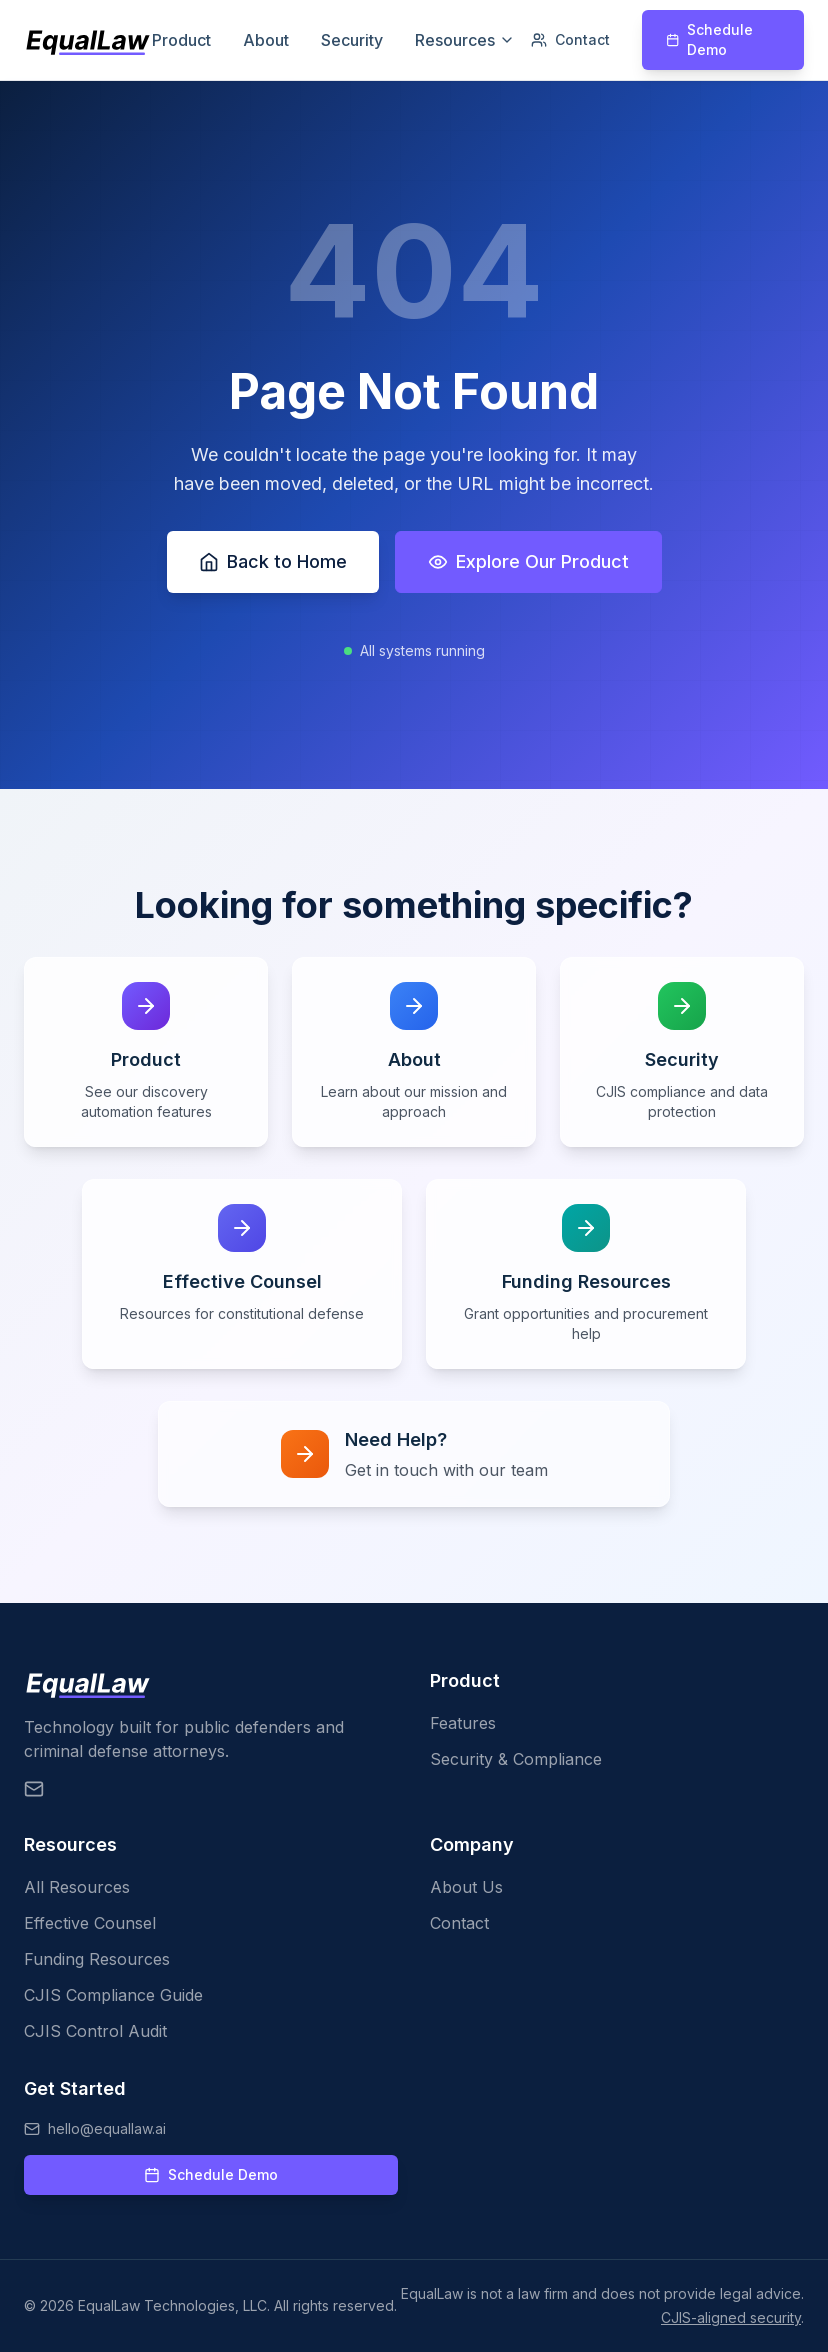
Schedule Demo (709, 39)
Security (352, 40)
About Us (466, 1887)
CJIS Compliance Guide (113, 1995)
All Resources (77, 1887)
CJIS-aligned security (731, 2317)
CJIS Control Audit (95, 2031)
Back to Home (273, 561)
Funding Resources (97, 1959)
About (266, 40)
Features (463, 1723)
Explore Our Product (528, 561)
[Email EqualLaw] (34, 1789)
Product (181, 40)
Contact (570, 39)
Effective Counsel (90, 1923)
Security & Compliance (516, 1759)
